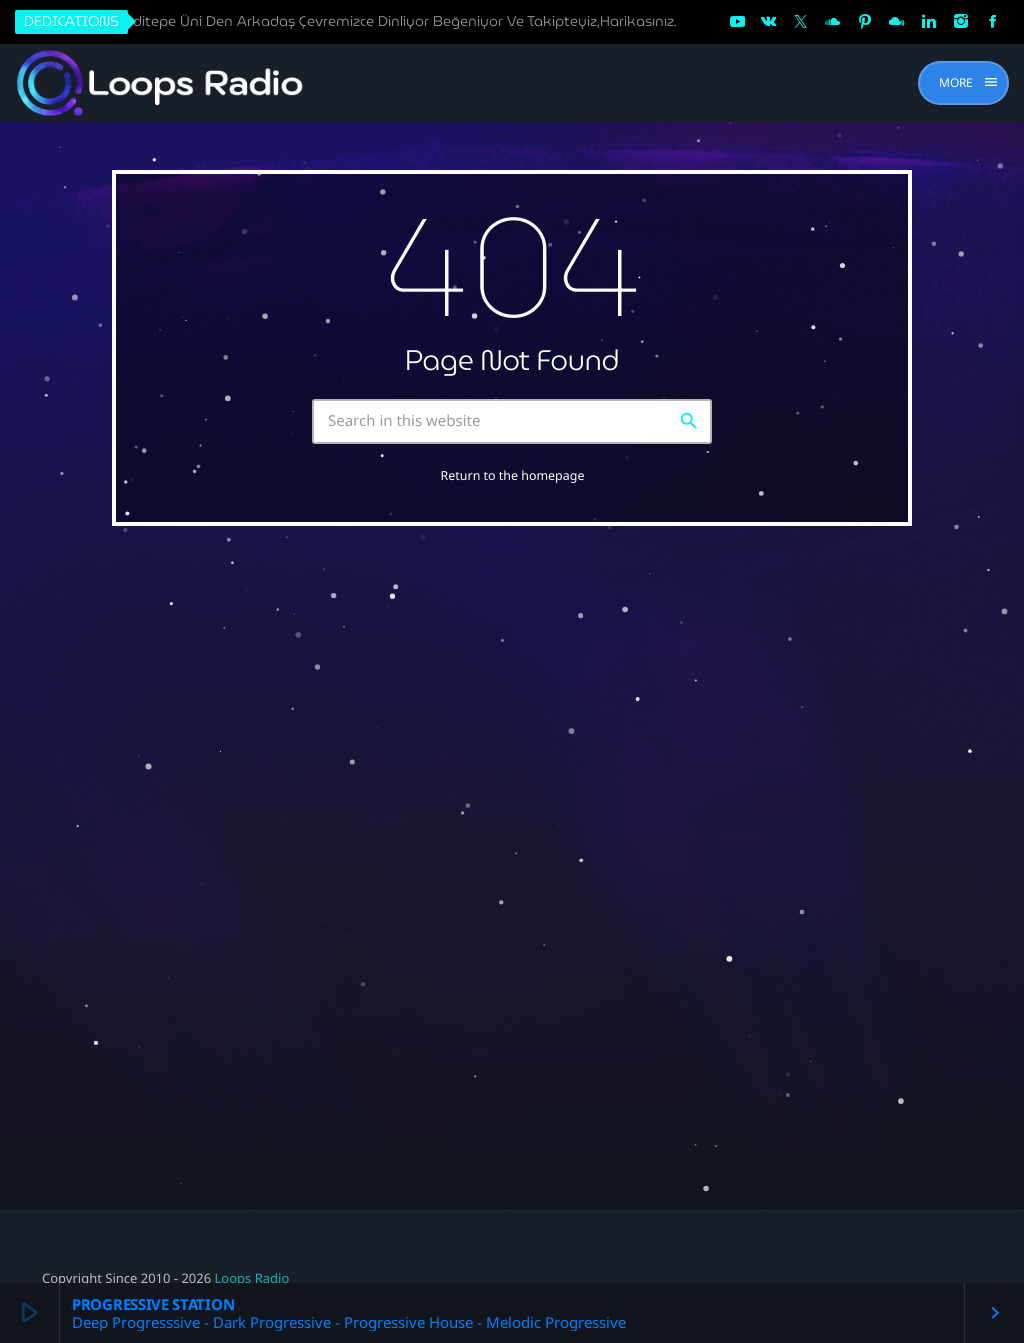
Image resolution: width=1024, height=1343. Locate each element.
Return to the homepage (513, 475)
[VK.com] (769, 22)
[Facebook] (993, 22)
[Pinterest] (865, 22)
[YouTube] (737, 22)
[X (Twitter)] (801, 22)
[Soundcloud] (833, 22)
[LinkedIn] (929, 22)
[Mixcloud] (897, 22)
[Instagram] (961, 22)
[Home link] (161, 83)
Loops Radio (252, 1278)
